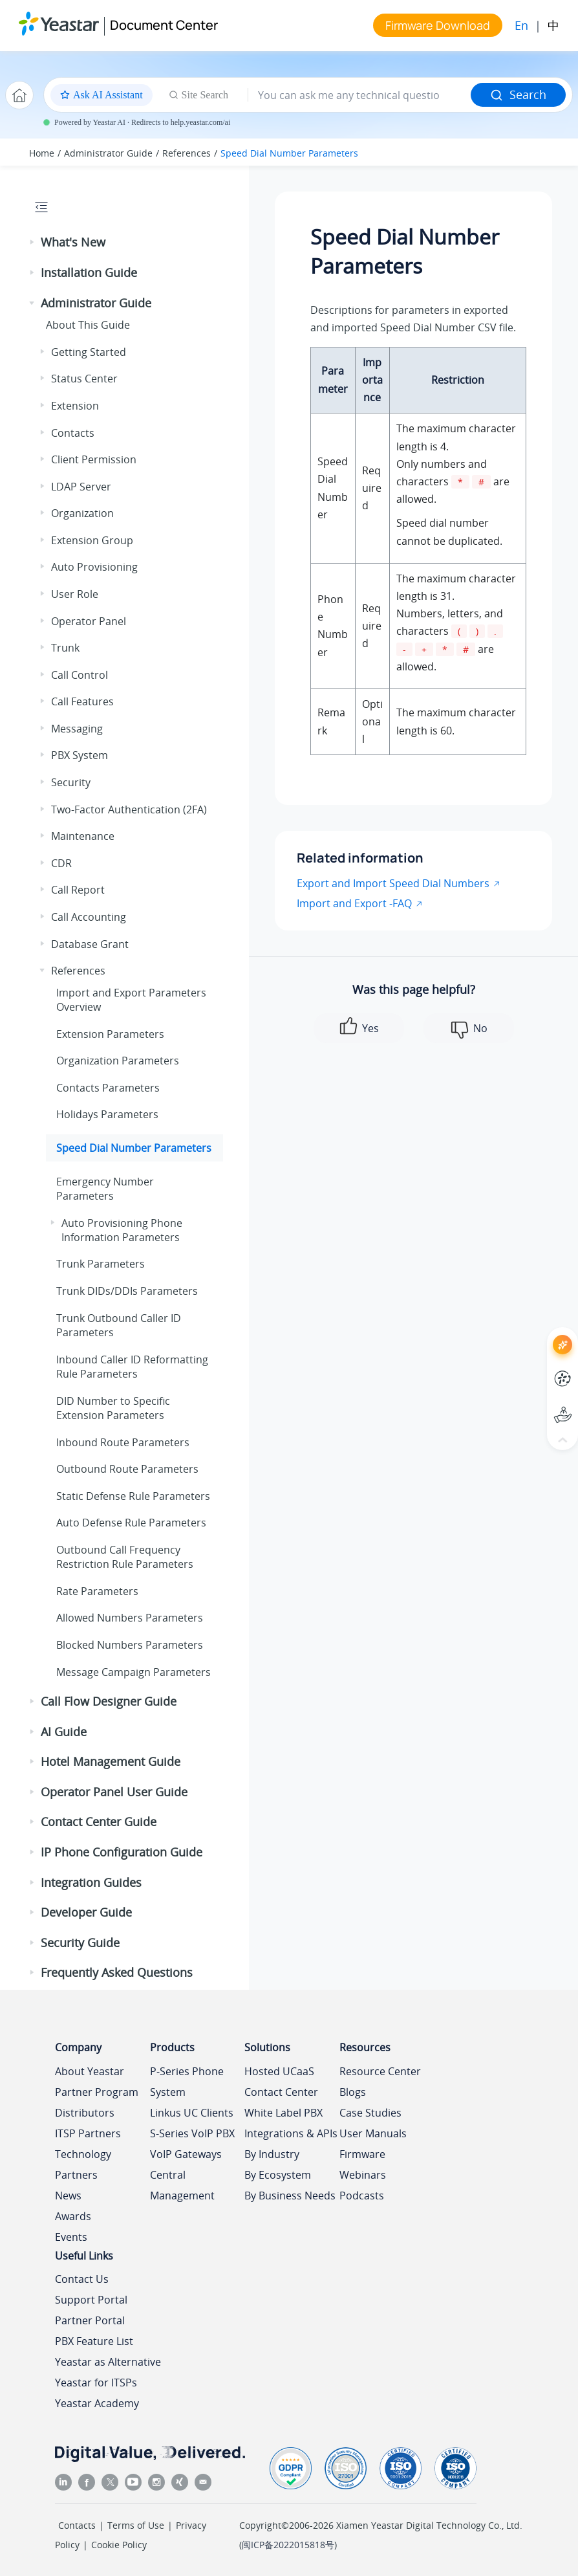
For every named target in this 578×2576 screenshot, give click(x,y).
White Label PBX (283, 2113)
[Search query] (359, 95)
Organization (82, 513)
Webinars (362, 2175)
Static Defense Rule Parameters (133, 1496)
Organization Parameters (117, 1060)
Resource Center (380, 2071)
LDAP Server (81, 486)
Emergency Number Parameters (105, 1188)
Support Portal (91, 2300)
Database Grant (90, 944)
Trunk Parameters (100, 1264)
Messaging (77, 728)
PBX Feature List (94, 2341)
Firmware (362, 2154)
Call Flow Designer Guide (109, 1701)
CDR (61, 863)
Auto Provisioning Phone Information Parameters (121, 1230)
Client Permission (93, 459)
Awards (73, 2216)
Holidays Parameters (107, 1114)
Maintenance (82, 836)
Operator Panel (88, 621)
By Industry (271, 2154)
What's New (73, 242)
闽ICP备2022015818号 (288, 2544)
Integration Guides (91, 1882)
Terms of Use (135, 2525)
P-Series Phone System (187, 2081)
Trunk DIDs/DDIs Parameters (127, 1291)
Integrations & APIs (290, 2133)
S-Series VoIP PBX (192, 2133)
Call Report (78, 890)
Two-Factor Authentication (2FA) (129, 809)
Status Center (84, 378)
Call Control (79, 675)
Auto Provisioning (94, 567)
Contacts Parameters (108, 1088)
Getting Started (88, 352)
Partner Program (96, 2092)
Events (71, 2237)
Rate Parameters (97, 1591)
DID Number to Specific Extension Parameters (113, 1408)
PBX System (79, 755)
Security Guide (80, 1942)
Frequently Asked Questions (117, 1972)
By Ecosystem (277, 2175)
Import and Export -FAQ (354, 903)
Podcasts (361, 2195)
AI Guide (64, 1731)
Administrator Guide (108, 153)
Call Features (82, 701)
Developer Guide (86, 1912)
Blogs (352, 2092)
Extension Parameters (110, 1034)
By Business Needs (290, 2195)
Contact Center (281, 2092)
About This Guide (88, 325)
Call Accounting (88, 917)
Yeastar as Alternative (108, 2362)
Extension (75, 406)
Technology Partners (83, 2164)
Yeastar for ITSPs (96, 2382)
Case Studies (370, 2113)
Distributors (84, 2113)
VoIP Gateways (186, 2154)
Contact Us (82, 2279)
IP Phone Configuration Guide (121, 1852)
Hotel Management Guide (110, 1761)
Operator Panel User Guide (114, 1792)
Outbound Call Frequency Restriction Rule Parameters (124, 1557)
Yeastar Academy (97, 2403)
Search (518, 94)
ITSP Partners (88, 2133)
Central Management (182, 2185)
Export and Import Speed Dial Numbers (393, 883)
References (186, 153)
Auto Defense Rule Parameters (131, 1522)
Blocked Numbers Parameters (129, 1645)
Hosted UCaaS (279, 2071)
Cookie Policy (119, 2544)
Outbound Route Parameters (127, 1469)
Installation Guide (89, 272)
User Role (74, 594)
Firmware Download (437, 25)
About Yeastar (89, 2071)
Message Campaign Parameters (133, 1672)
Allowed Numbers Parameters (129, 1618)
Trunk (65, 648)
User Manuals (373, 2133)
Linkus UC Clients (191, 2113)
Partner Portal (90, 2320)
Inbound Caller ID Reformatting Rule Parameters (132, 1366)
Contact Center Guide (98, 1821)
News (68, 2195)
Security (71, 782)
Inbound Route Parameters (122, 1442)
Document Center (164, 25)
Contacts (72, 433)
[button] (33, 243)
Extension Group (92, 540)
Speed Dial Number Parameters (289, 153)
